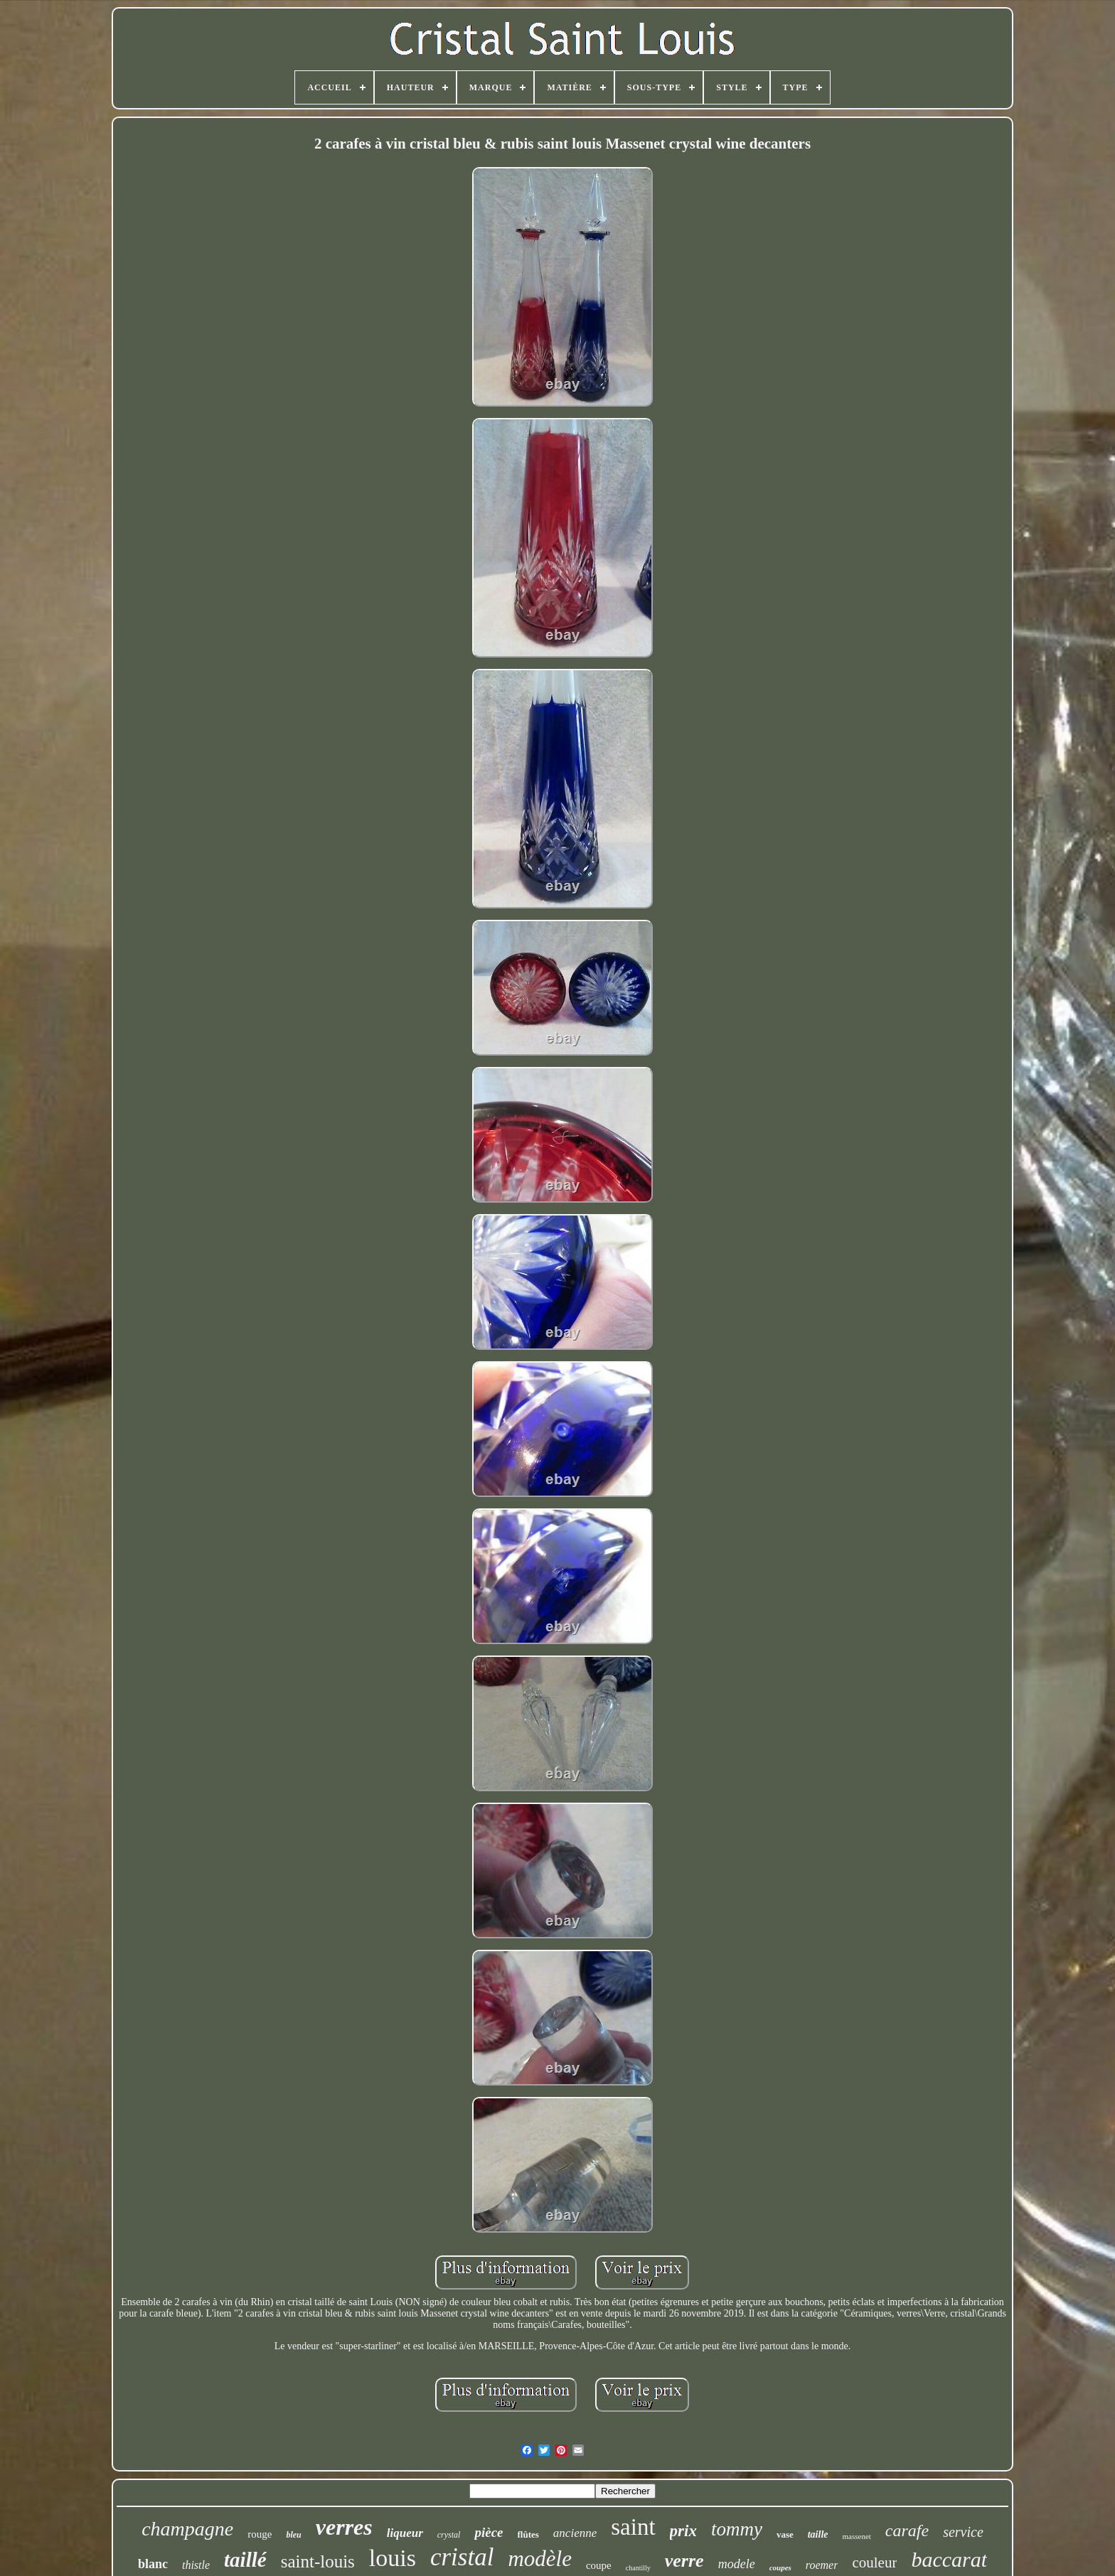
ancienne (575, 2533)
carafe (907, 2530)
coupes (780, 2567)
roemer (822, 2565)
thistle (196, 2565)
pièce (488, 2532)
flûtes (528, 2534)
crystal (449, 2535)
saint (633, 2527)
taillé (245, 2559)
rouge (259, 2534)
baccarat (949, 2559)
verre (684, 2560)
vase (785, 2534)
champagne (187, 2529)
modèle (540, 2558)
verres (344, 2527)
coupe (599, 2565)
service (963, 2532)
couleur (874, 2562)
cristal (462, 2557)
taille (818, 2534)
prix (683, 2531)
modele (736, 2564)
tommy (736, 2529)
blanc (153, 2564)
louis (392, 2558)
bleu (293, 2535)
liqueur (405, 2533)
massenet (857, 2536)
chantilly (638, 2568)
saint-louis (318, 2561)
